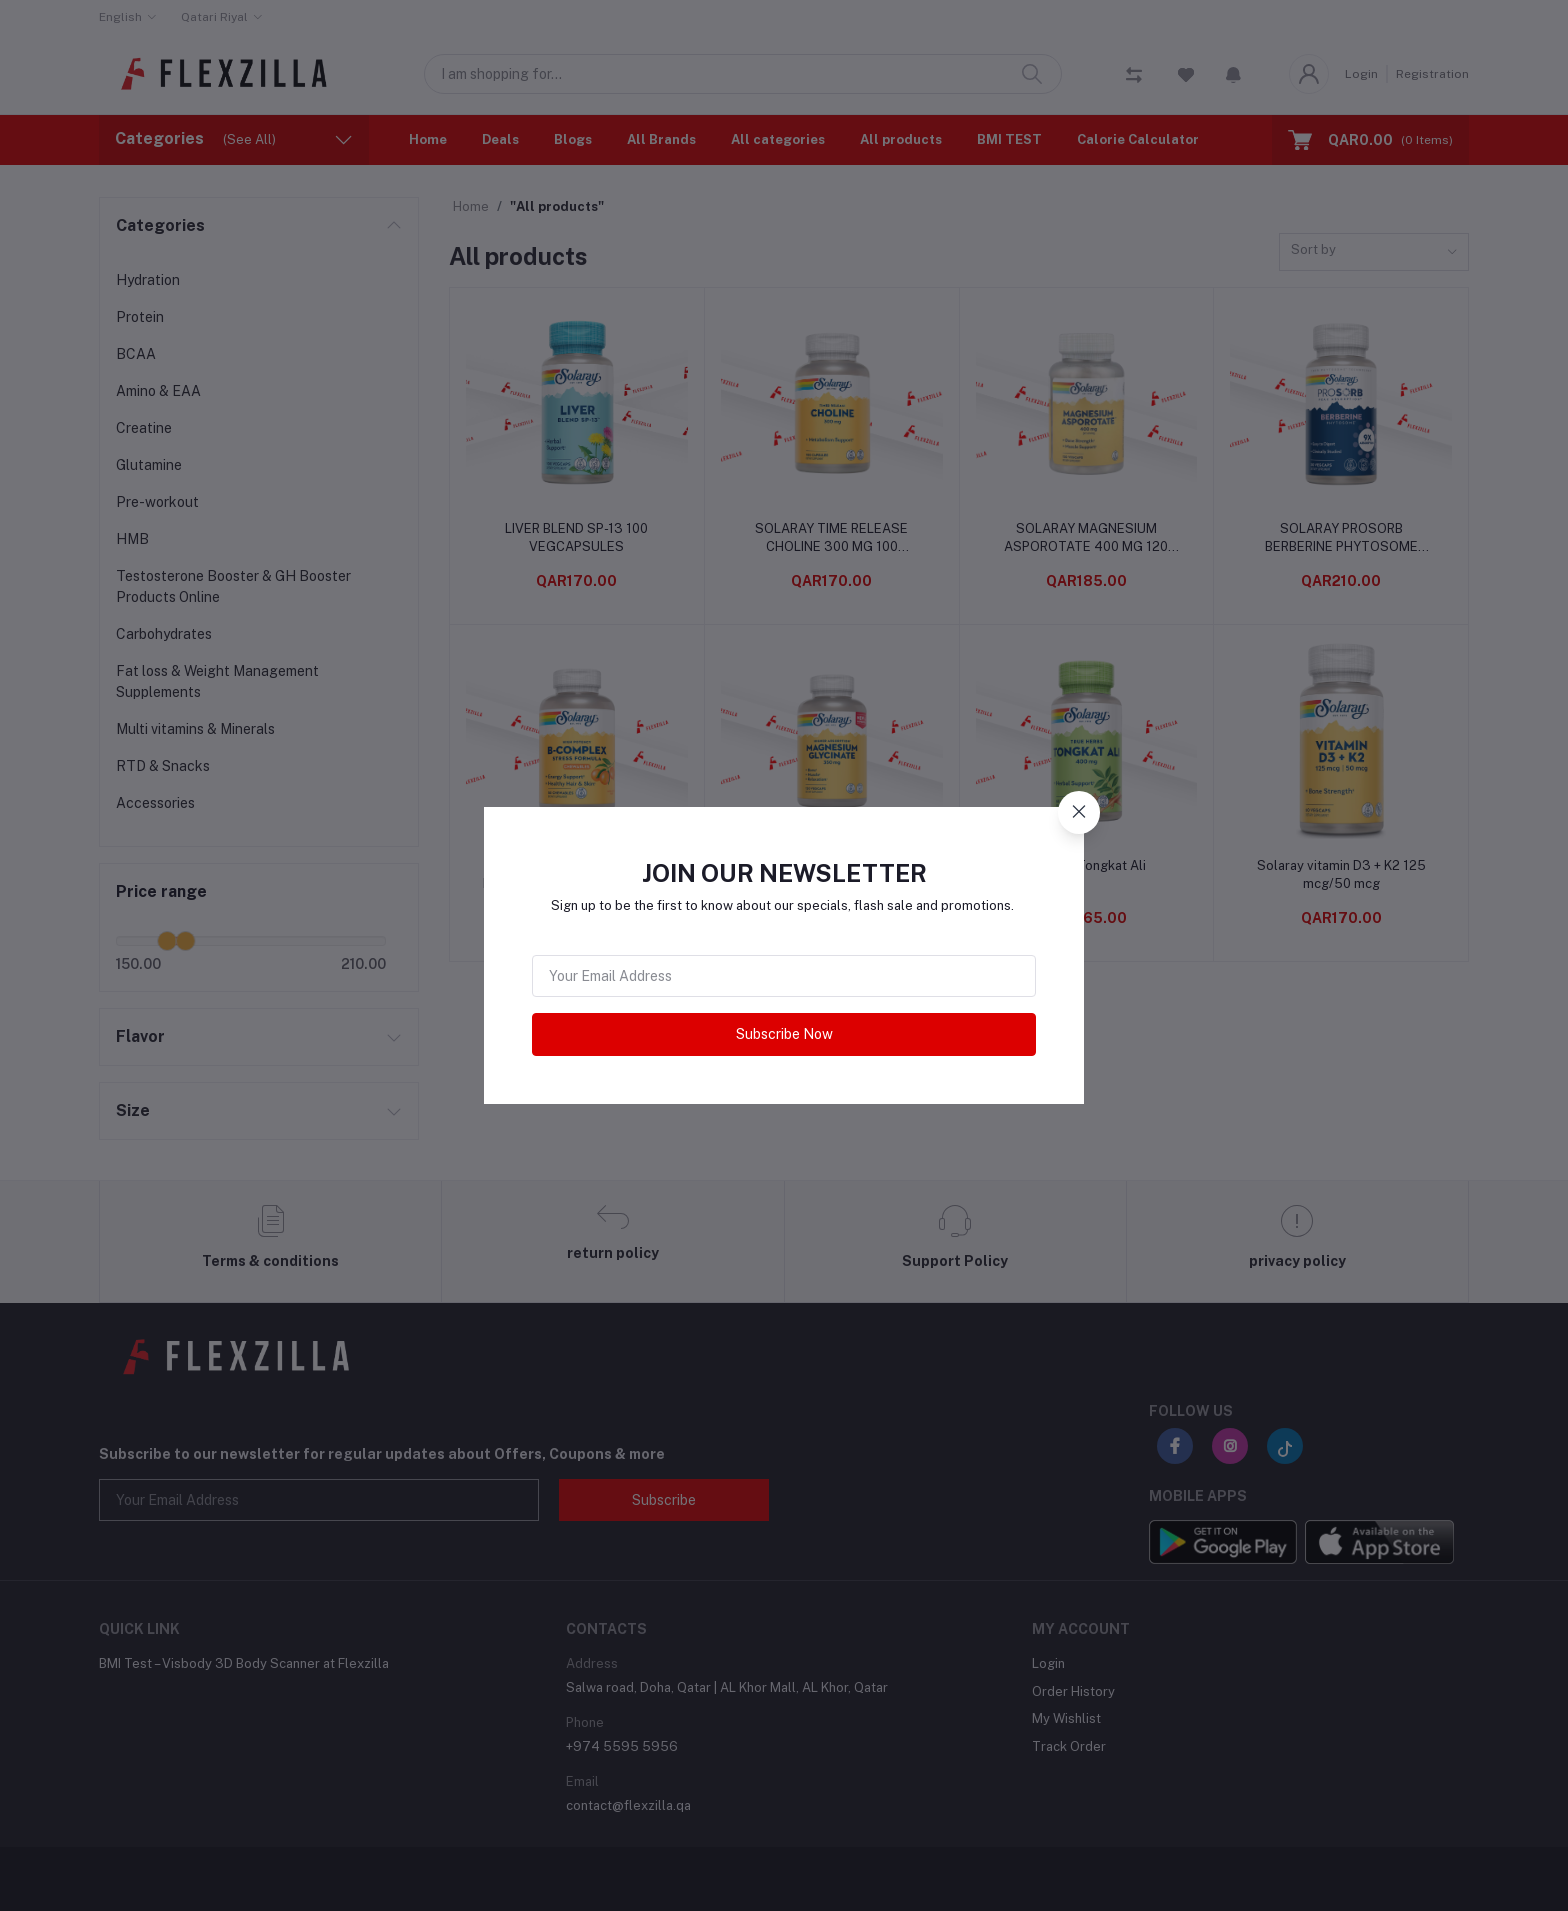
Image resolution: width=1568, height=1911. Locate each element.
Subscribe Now (784, 1034)
